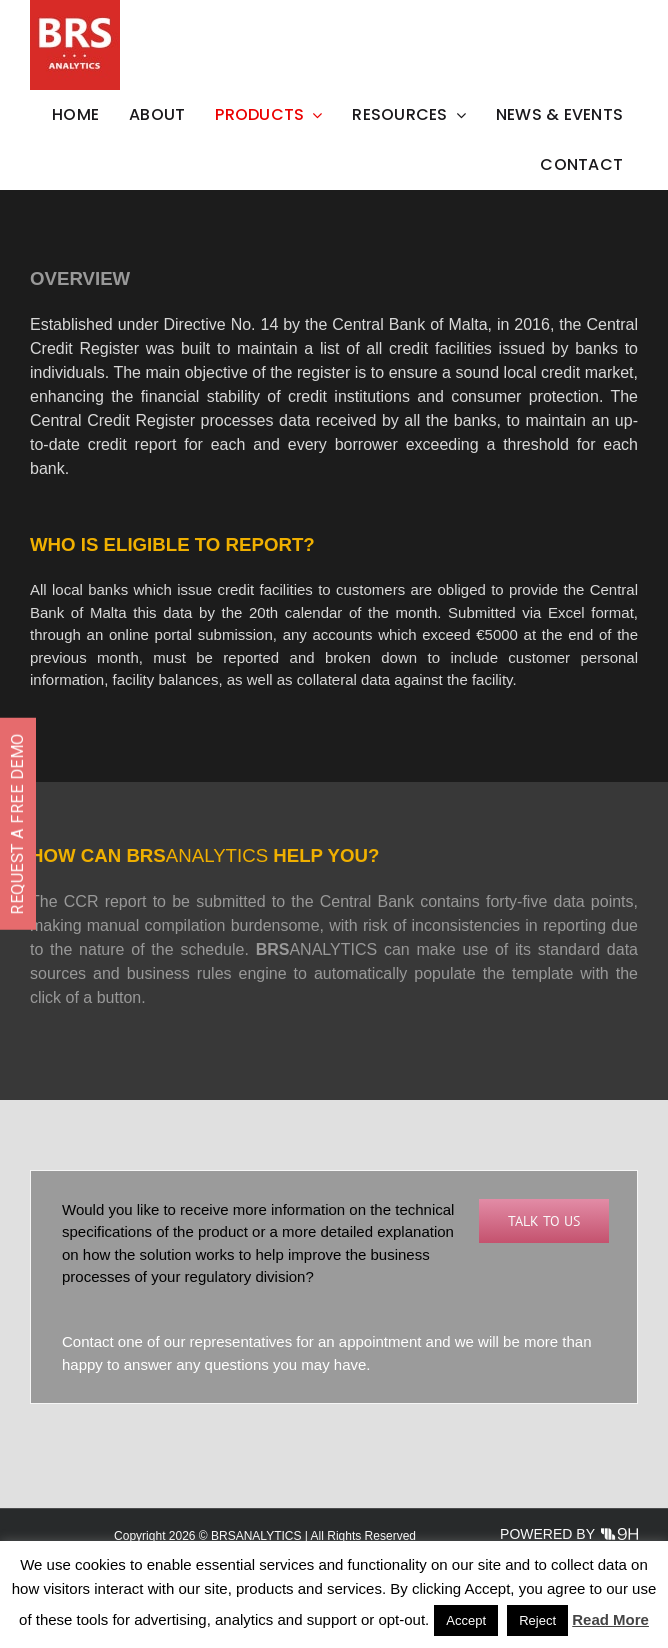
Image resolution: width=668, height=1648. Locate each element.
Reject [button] (537, 1620)
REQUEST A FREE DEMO (17, 824)
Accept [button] (466, 1620)
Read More (610, 1619)
